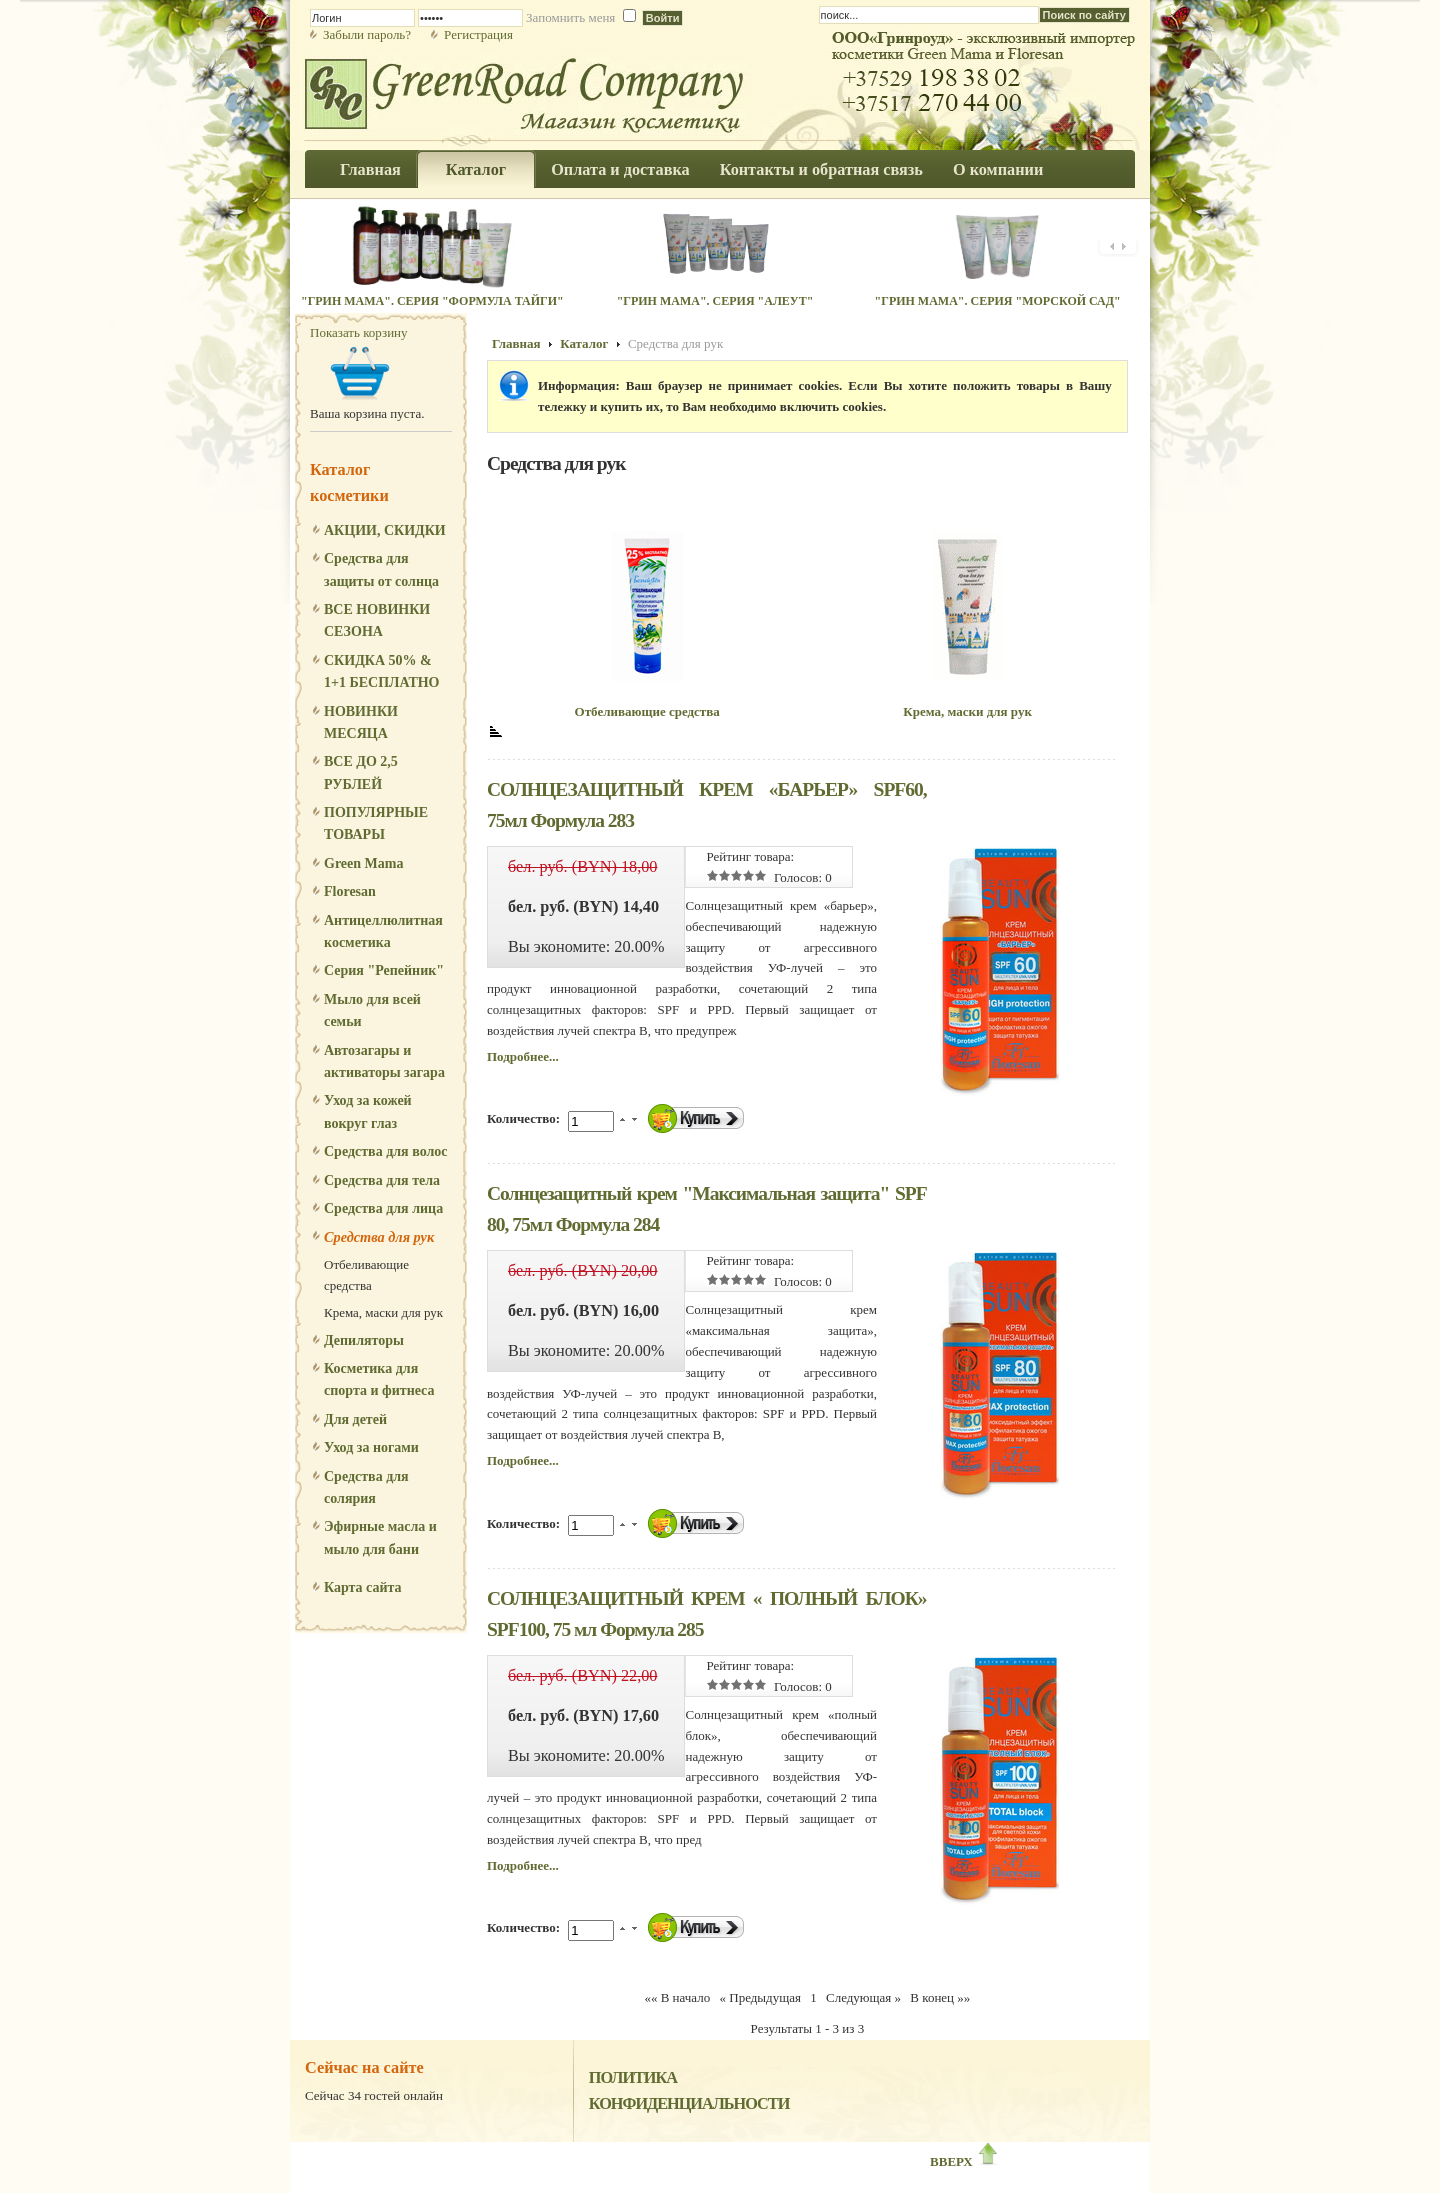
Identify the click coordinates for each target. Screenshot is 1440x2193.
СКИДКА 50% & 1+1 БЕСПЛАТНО (382, 671)
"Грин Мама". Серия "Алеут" (715, 301)
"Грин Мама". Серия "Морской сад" (998, 301)
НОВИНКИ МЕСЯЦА (361, 722)
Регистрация (478, 34)
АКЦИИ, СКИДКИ (385, 530)
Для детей (355, 1419)
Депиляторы (364, 1340)
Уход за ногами (371, 1447)
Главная (516, 343)
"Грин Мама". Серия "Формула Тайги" (432, 301)
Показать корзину (359, 332)
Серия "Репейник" (384, 970)
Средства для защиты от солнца (381, 569)
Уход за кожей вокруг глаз (368, 1111)
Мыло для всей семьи (372, 1010)
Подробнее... (523, 1056)
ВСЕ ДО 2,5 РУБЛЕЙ (361, 772)
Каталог (584, 343)
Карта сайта (363, 1587)
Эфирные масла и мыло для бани (380, 1537)
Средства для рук (379, 1237)
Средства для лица (383, 1208)
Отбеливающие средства (366, 1275)
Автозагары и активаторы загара (384, 1061)
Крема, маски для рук (383, 1312)
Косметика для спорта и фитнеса (379, 1379)
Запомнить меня (570, 17)
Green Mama (363, 863)
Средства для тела (382, 1180)
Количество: (525, 1118)
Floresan (350, 891)
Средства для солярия (366, 1487)
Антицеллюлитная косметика (383, 931)
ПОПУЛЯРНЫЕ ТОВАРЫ (376, 823)
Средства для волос (386, 1151)
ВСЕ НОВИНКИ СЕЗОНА (377, 620)
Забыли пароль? (367, 34)
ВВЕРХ (965, 2161)
